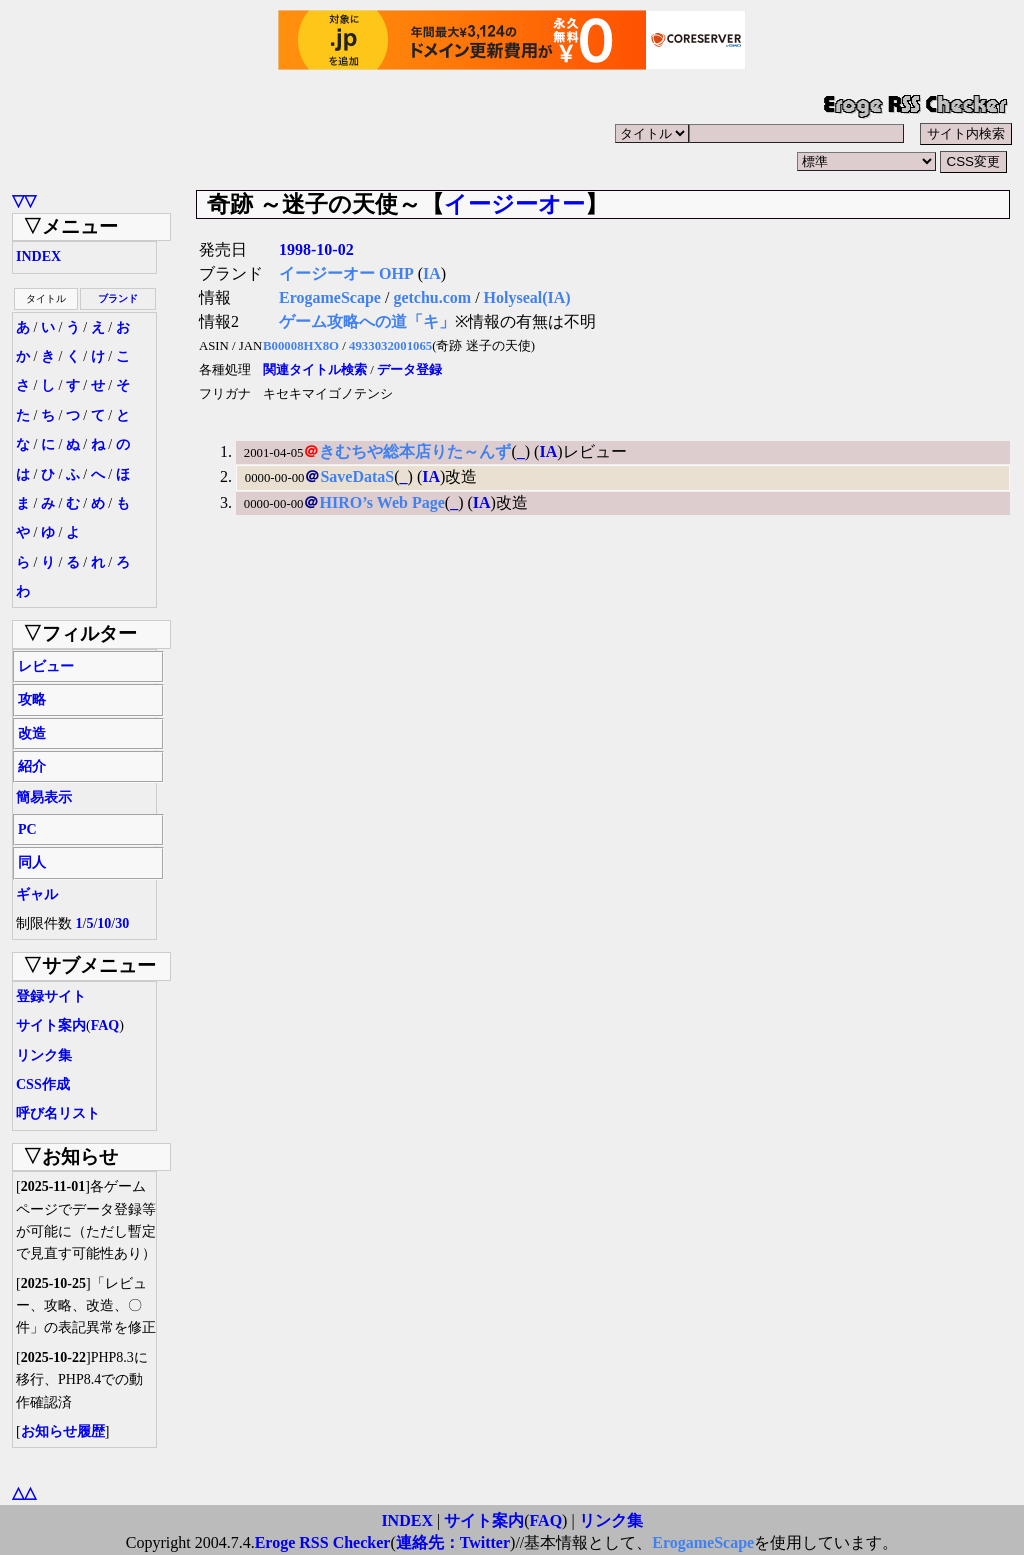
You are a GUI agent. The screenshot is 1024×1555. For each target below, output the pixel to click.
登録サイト (51, 996)
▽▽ (24, 200)
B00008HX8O (301, 346)
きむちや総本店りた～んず (415, 451)
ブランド (118, 298)
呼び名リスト (58, 1113)
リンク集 (44, 1055)
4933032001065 (390, 346)
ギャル (37, 894)
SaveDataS (357, 476)
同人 (32, 862)
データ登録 (409, 370)
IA (432, 273)
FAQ (105, 1025)
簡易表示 (44, 797)
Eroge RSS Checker (323, 1542)
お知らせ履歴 (63, 1431)
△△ (24, 1492)
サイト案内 (51, 1025)
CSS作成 (43, 1084)
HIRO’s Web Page (381, 502)
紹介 (32, 766)
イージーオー (514, 204)
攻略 (32, 699)
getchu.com (432, 297)
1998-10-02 (316, 249)
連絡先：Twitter (453, 1542)
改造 (32, 733)
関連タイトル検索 (315, 370)
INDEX (38, 256)
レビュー (46, 666)
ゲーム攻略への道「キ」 (367, 321)
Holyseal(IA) (527, 297)
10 (104, 923)
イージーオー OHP (346, 273)
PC (27, 829)
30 (122, 923)
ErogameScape (330, 297)
